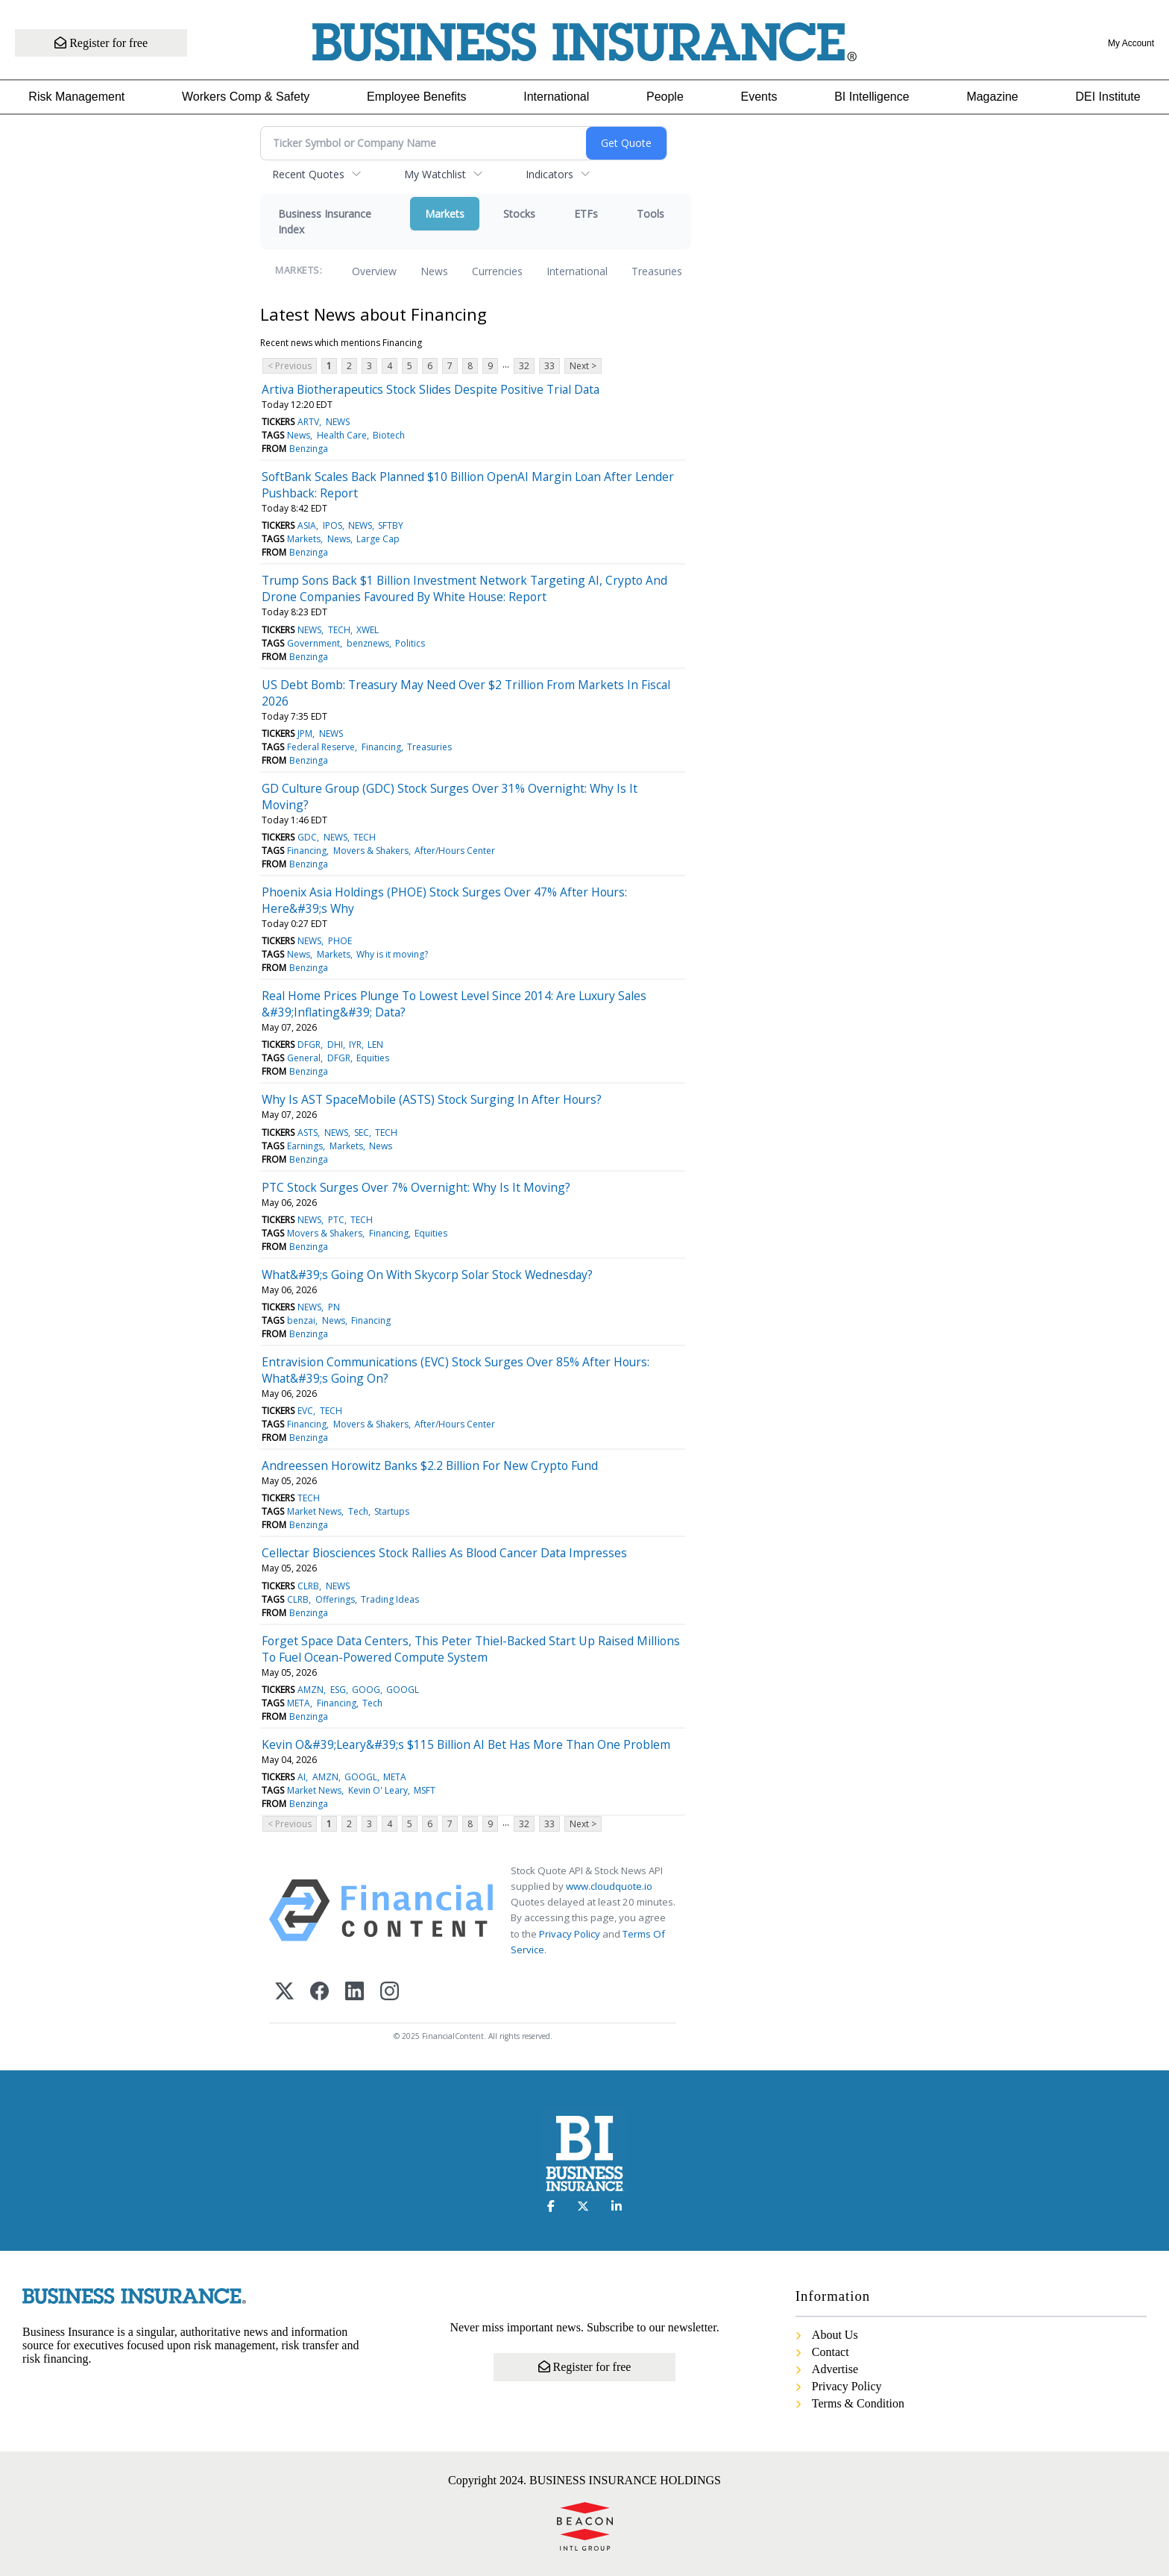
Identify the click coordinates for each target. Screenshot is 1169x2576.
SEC (361, 1132)
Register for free (106, 43)
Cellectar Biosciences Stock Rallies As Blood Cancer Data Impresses (444, 1553)
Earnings (305, 1146)
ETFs (586, 214)
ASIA (306, 525)
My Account (1131, 43)
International (556, 96)
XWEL (367, 629)
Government (313, 643)
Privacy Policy (569, 1934)
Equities (372, 1058)
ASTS (307, 1132)
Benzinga (308, 448)
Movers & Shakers (371, 850)
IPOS (332, 525)
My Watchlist (435, 174)
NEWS (338, 421)
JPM (304, 733)
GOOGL (402, 1689)
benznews (368, 643)
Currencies (497, 271)
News (434, 271)
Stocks (519, 214)
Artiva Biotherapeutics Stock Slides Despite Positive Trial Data (430, 389)
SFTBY (390, 525)
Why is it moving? (392, 954)
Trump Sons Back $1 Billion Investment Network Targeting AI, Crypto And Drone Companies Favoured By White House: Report (464, 588)
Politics (410, 643)
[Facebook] (319, 1992)
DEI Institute (1107, 96)
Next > (583, 365)
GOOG (366, 1689)
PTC (336, 1219)
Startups (391, 1511)
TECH (339, 629)
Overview (374, 271)
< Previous (290, 365)
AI (301, 1777)
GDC (307, 837)
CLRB (308, 1586)
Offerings (335, 1599)
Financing (381, 747)
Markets (444, 214)
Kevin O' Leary (378, 1790)
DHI (335, 1044)
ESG (338, 1689)
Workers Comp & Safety (245, 96)
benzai (301, 1320)
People (665, 96)
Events (759, 96)
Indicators (549, 174)
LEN (375, 1044)
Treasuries (656, 271)
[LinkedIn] (354, 1992)
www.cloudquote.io (609, 1886)
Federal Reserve (321, 747)
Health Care (342, 435)
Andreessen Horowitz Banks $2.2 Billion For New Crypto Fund (430, 1465)
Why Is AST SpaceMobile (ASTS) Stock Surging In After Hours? (432, 1099)
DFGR (309, 1044)
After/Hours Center (455, 850)
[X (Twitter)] (284, 1992)
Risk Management (76, 96)
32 (524, 365)
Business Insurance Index (324, 221)
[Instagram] (389, 1992)
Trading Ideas (390, 1599)
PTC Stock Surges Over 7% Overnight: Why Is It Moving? (416, 1187)
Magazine (992, 96)
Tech (358, 1511)
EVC (305, 1410)
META (298, 1703)
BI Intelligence (872, 96)
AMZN (310, 1689)
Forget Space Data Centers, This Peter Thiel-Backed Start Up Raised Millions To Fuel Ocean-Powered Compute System (471, 1649)
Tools (650, 214)
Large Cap (378, 539)
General (304, 1058)
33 (549, 365)
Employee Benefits (416, 96)
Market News (314, 1511)
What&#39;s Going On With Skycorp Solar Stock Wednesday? (427, 1274)
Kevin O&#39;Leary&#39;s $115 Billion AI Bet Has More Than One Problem (466, 1744)
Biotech (389, 435)
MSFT (424, 1790)
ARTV (308, 421)
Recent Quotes (308, 174)
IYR (355, 1044)
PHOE (340, 940)
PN (334, 1307)
